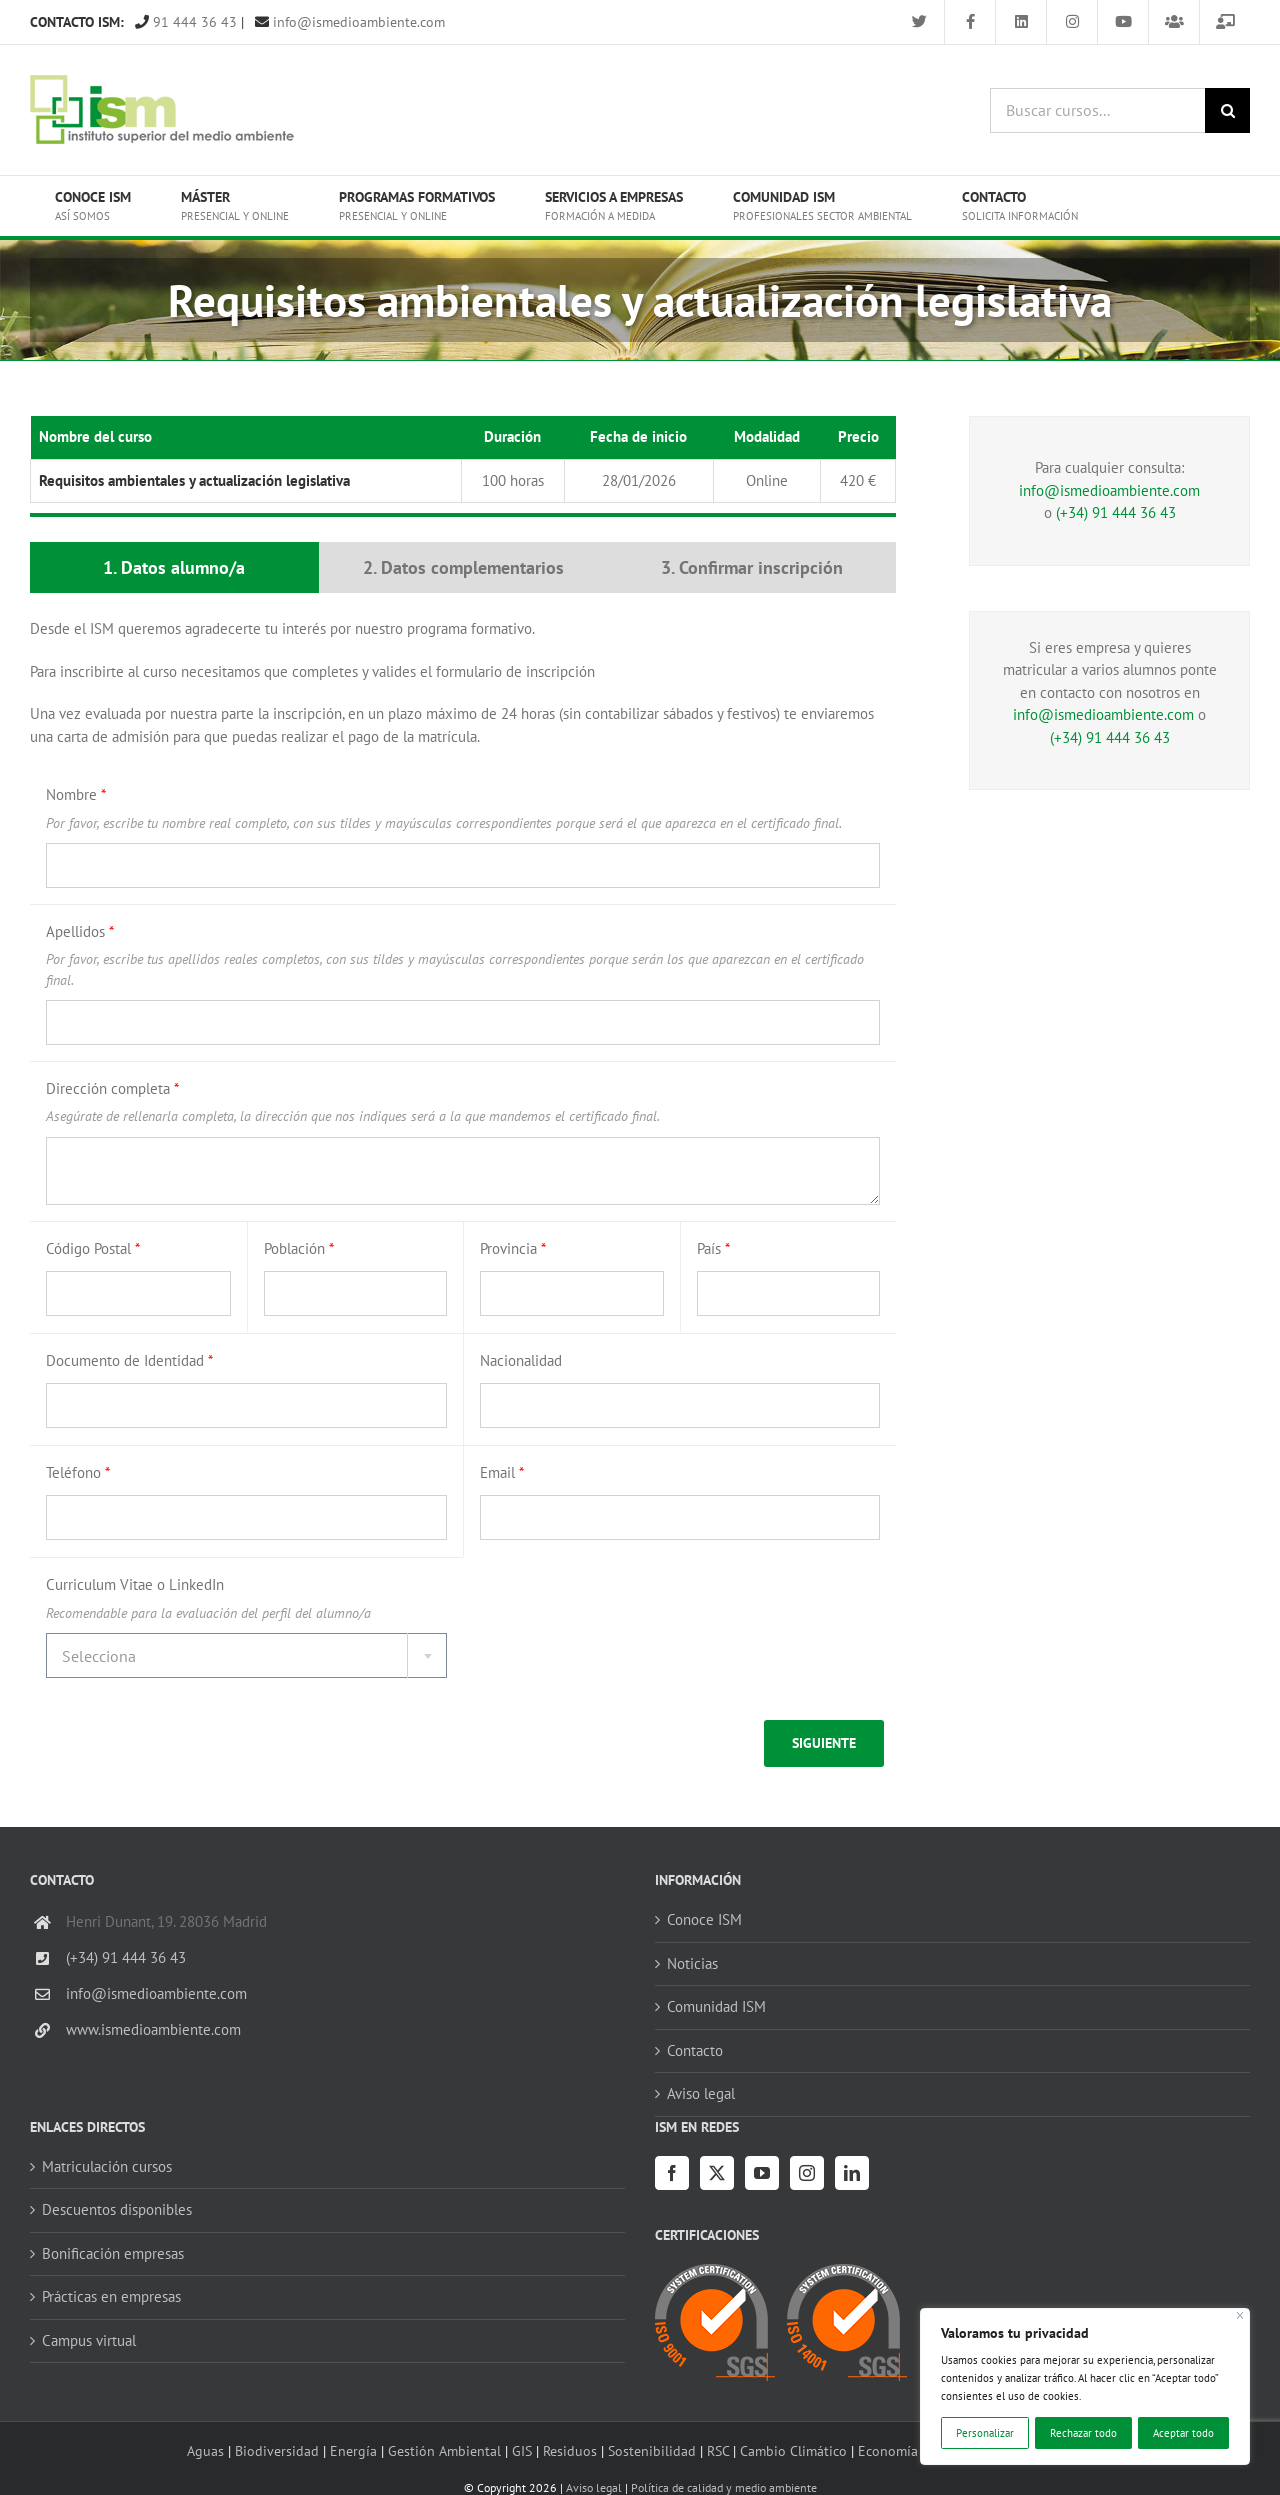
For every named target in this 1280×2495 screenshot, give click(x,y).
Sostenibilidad (652, 2450)
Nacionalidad (521, 1360)
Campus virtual (89, 2340)
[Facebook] (672, 2173)
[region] (1085, 2386)
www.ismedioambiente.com (153, 2029)
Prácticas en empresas (111, 2296)
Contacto (695, 2050)
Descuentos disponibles (117, 2209)
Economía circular (912, 2450)
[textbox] (246, 1656)
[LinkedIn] (852, 2173)
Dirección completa (112, 1088)
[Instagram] (807, 2173)
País (713, 1248)
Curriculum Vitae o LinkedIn (135, 1584)
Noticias (692, 1963)
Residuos (570, 2450)
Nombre (76, 794)
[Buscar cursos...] (1097, 110)
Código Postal (93, 1248)
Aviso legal (701, 2093)
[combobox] (246, 1655)
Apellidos (80, 931)
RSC (718, 2450)
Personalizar (985, 2433)
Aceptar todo (1183, 2433)
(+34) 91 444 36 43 (1116, 512)
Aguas (205, 2450)
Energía (353, 2450)
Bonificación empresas (113, 2253)
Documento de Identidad (129, 1360)
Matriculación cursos (107, 2166)
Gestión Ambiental (444, 2450)
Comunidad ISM (716, 2006)
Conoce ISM (704, 1919)
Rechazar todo (1083, 2433)
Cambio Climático (793, 2450)
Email (502, 1472)
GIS (522, 2450)
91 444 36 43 (186, 22)
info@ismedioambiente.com (350, 22)
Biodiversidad (277, 2450)
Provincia (513, 1248)
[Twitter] (717, 2173)
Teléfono (78, 1472)
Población (299, 1248)
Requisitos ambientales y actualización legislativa (194, 480)
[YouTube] (762, 2173)
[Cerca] (1240, 2315)
